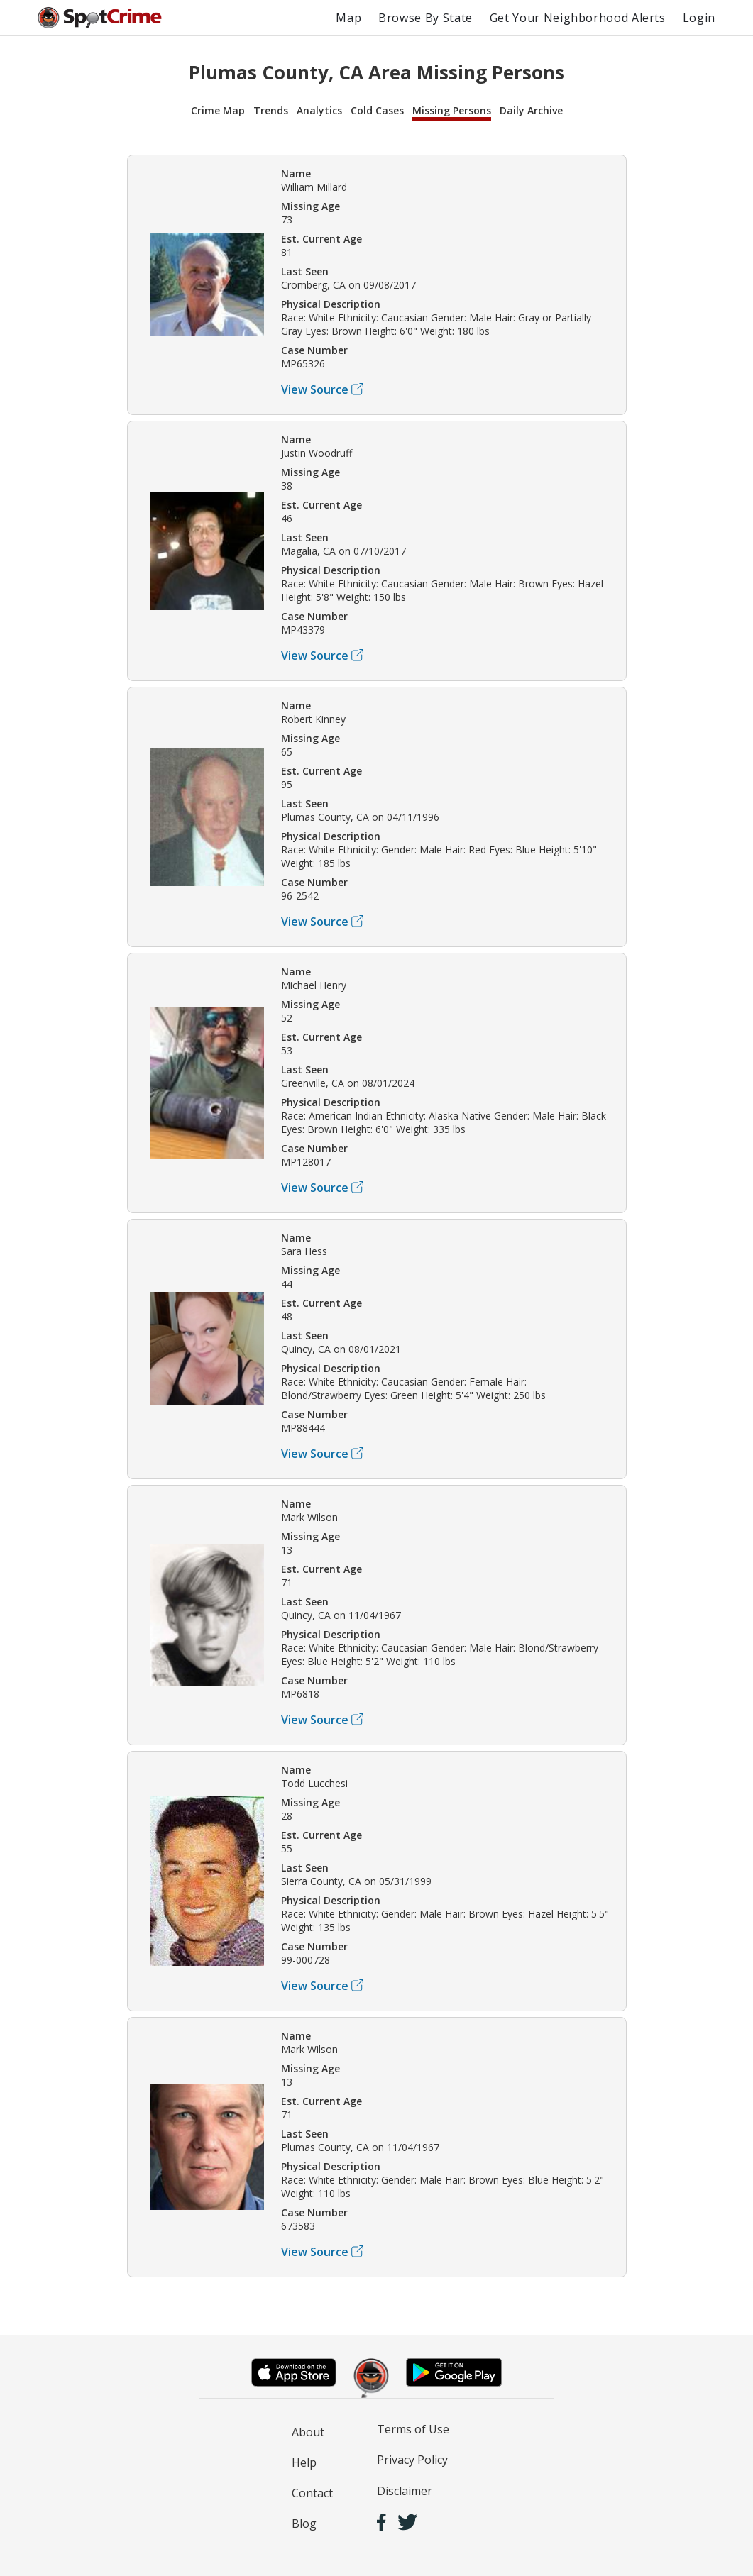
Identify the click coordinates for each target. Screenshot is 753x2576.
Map (348, 18)
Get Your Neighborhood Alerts (578, 18)
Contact (312, 2493)
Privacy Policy (412, 2459)
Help (304, 2462)
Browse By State (425, 18)
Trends (270, 110)
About (308, 2432)
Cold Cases (377, 110)
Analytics (319, 110)
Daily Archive (531, 110)
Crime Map (218, 110)
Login (699, 18)
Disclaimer (404, 2491)
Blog (304, 2523)
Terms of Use (413, 2429)
